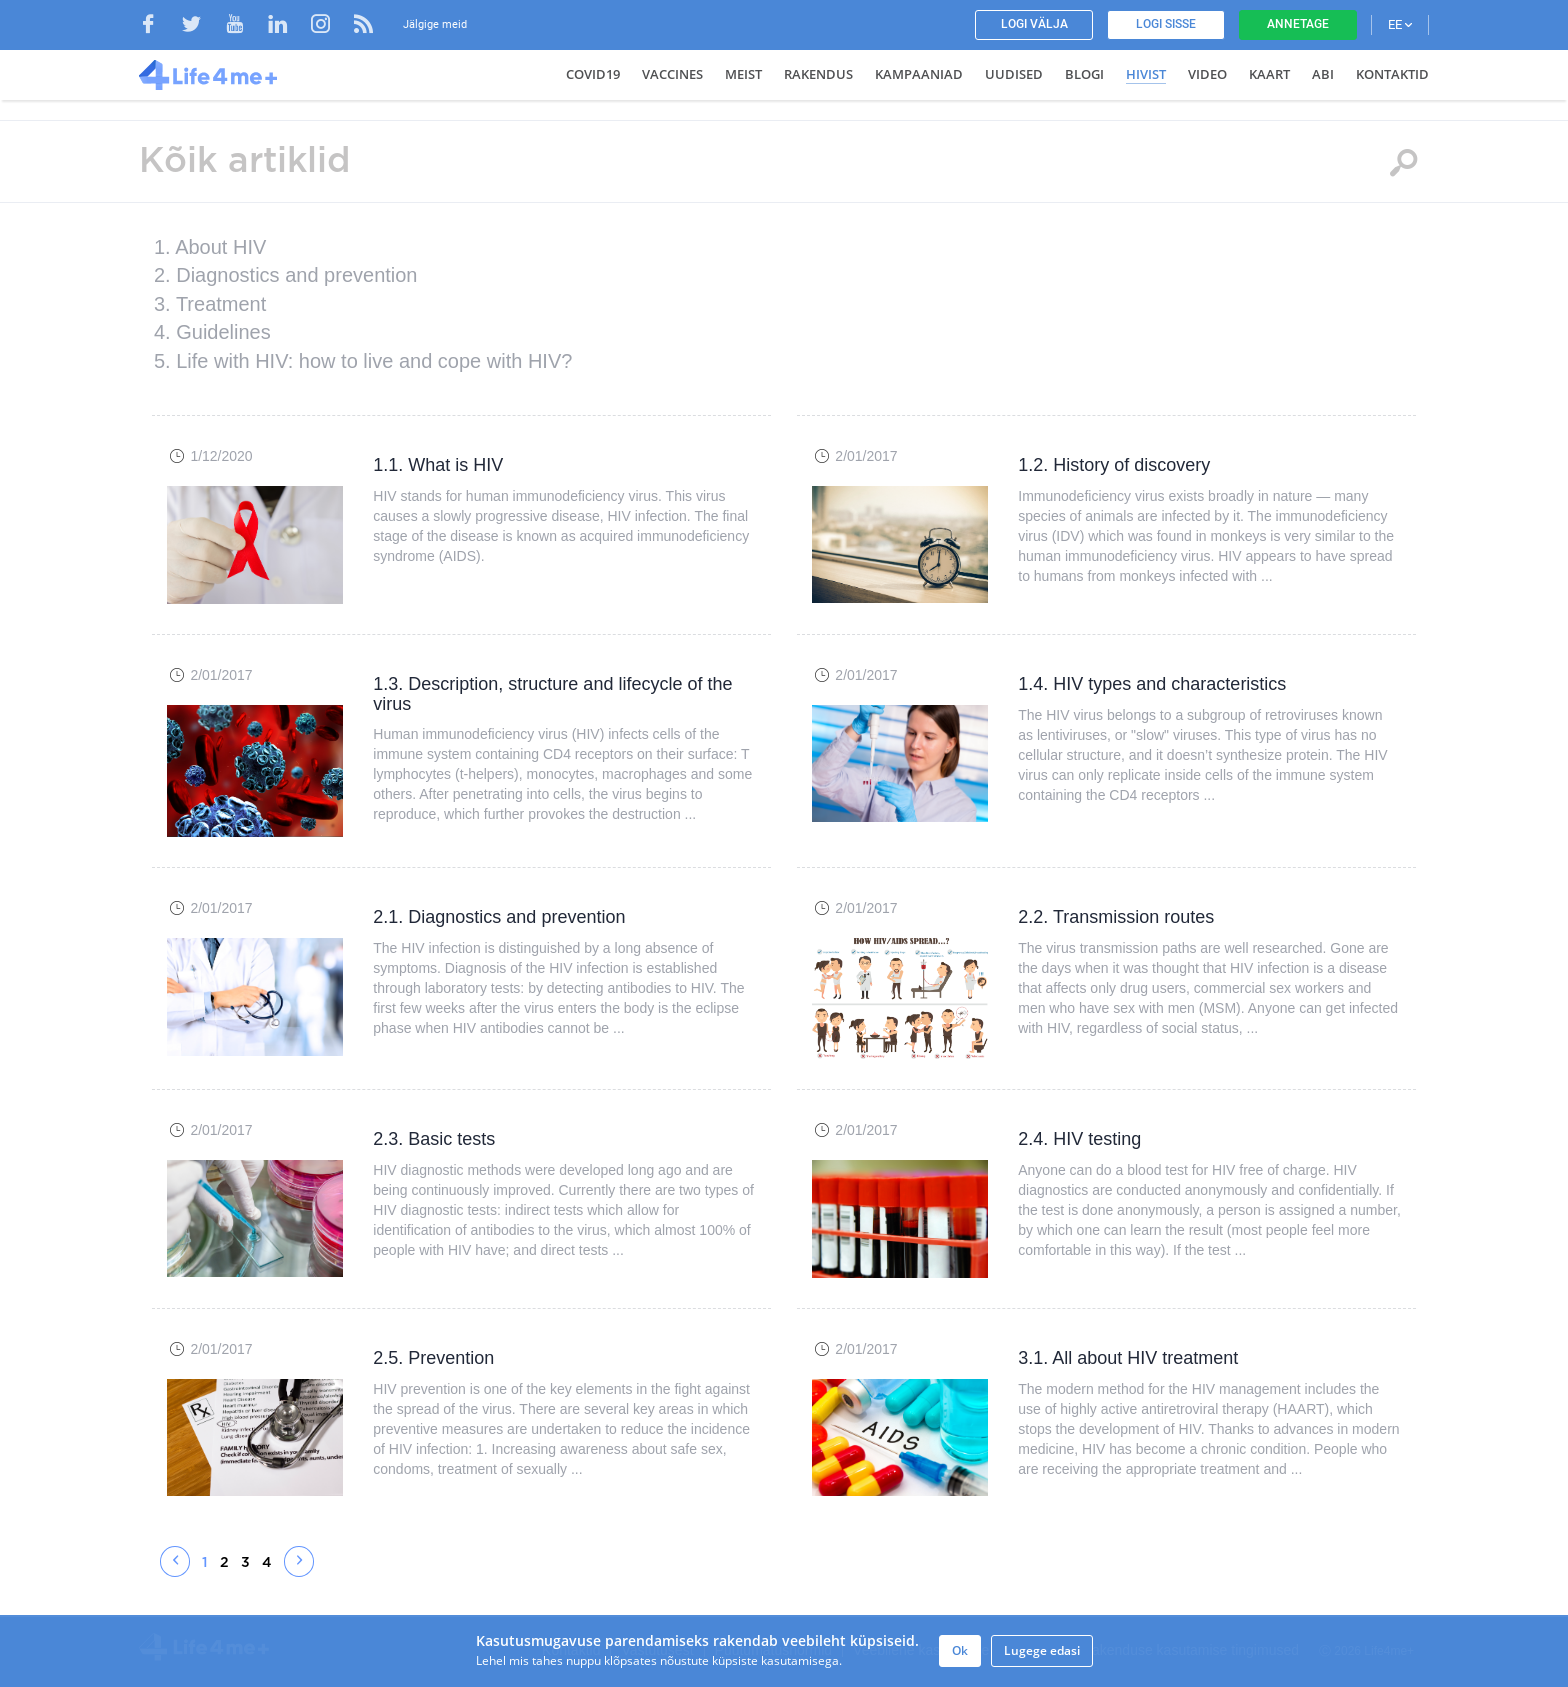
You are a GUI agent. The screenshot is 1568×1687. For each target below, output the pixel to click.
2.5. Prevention (433, 1358)
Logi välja (1034, 24)
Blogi (1084, 74)
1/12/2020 (221, 456)
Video (1207, 74)
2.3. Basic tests (434, 1139)
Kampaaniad (919, 74)
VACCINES (672, 74)
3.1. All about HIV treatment (1128, 1358)
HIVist (1146, 74)
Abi (1323, 74)
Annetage (1298, 24)
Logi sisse (1166, 24)
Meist (743, 74)
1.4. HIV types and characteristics (1152, 684)
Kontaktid (1392, 74)
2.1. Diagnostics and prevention (499, 917)
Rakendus (818, 74)
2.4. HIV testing (1079, 1139)
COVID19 (593, 74)
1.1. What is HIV (438, 465)
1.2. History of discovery (1114, 465)
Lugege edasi (1042, 1650)
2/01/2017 (866, 456)
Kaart (1269, 74)
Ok (960, 1650)
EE (1400, 24)
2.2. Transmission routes (1116, 917)
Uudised (1014, 74)
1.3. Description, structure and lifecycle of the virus (552, 694)
